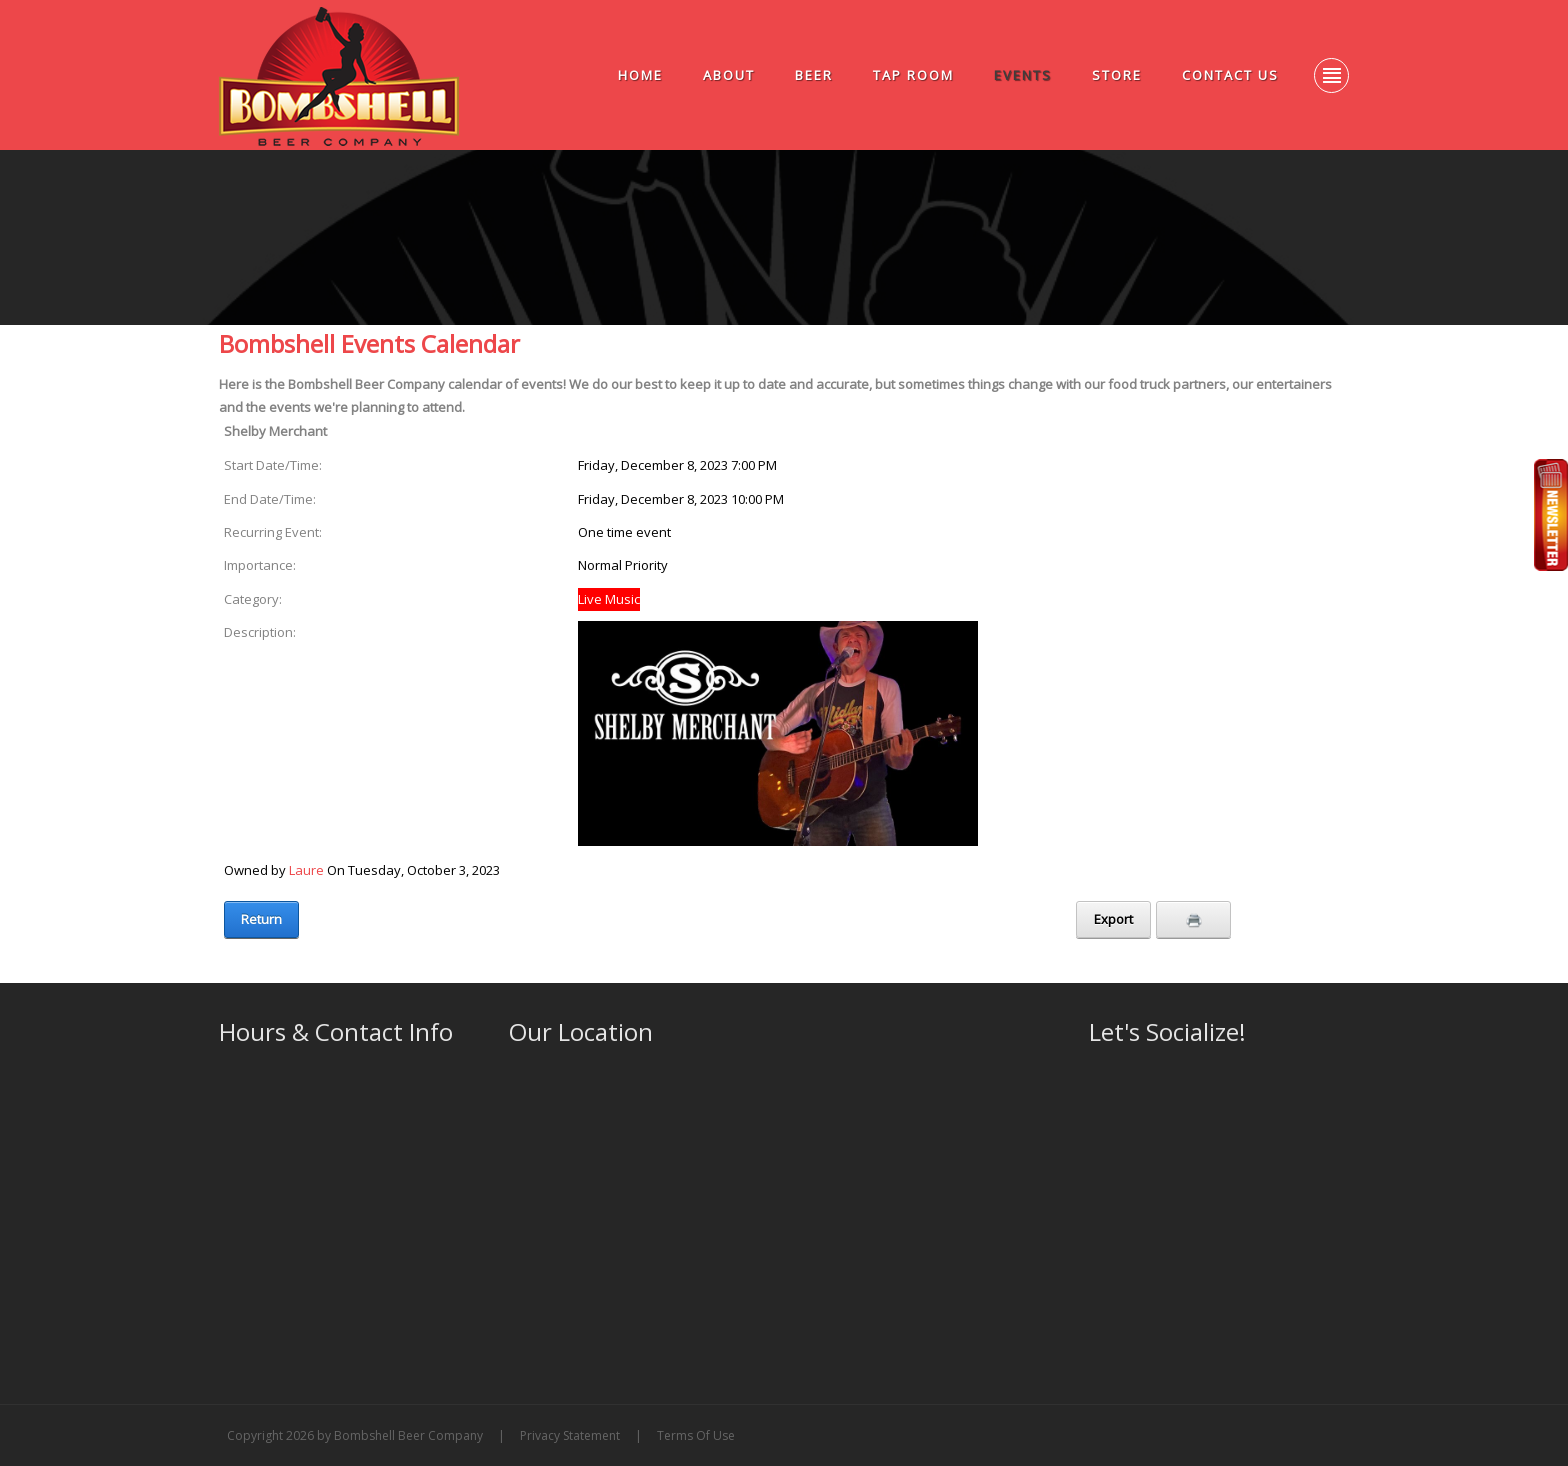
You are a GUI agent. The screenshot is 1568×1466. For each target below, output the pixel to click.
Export (1113, 919)
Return (261, 919)
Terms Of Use (696, 1435)
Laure (306, 870)
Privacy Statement (570, 1435)
